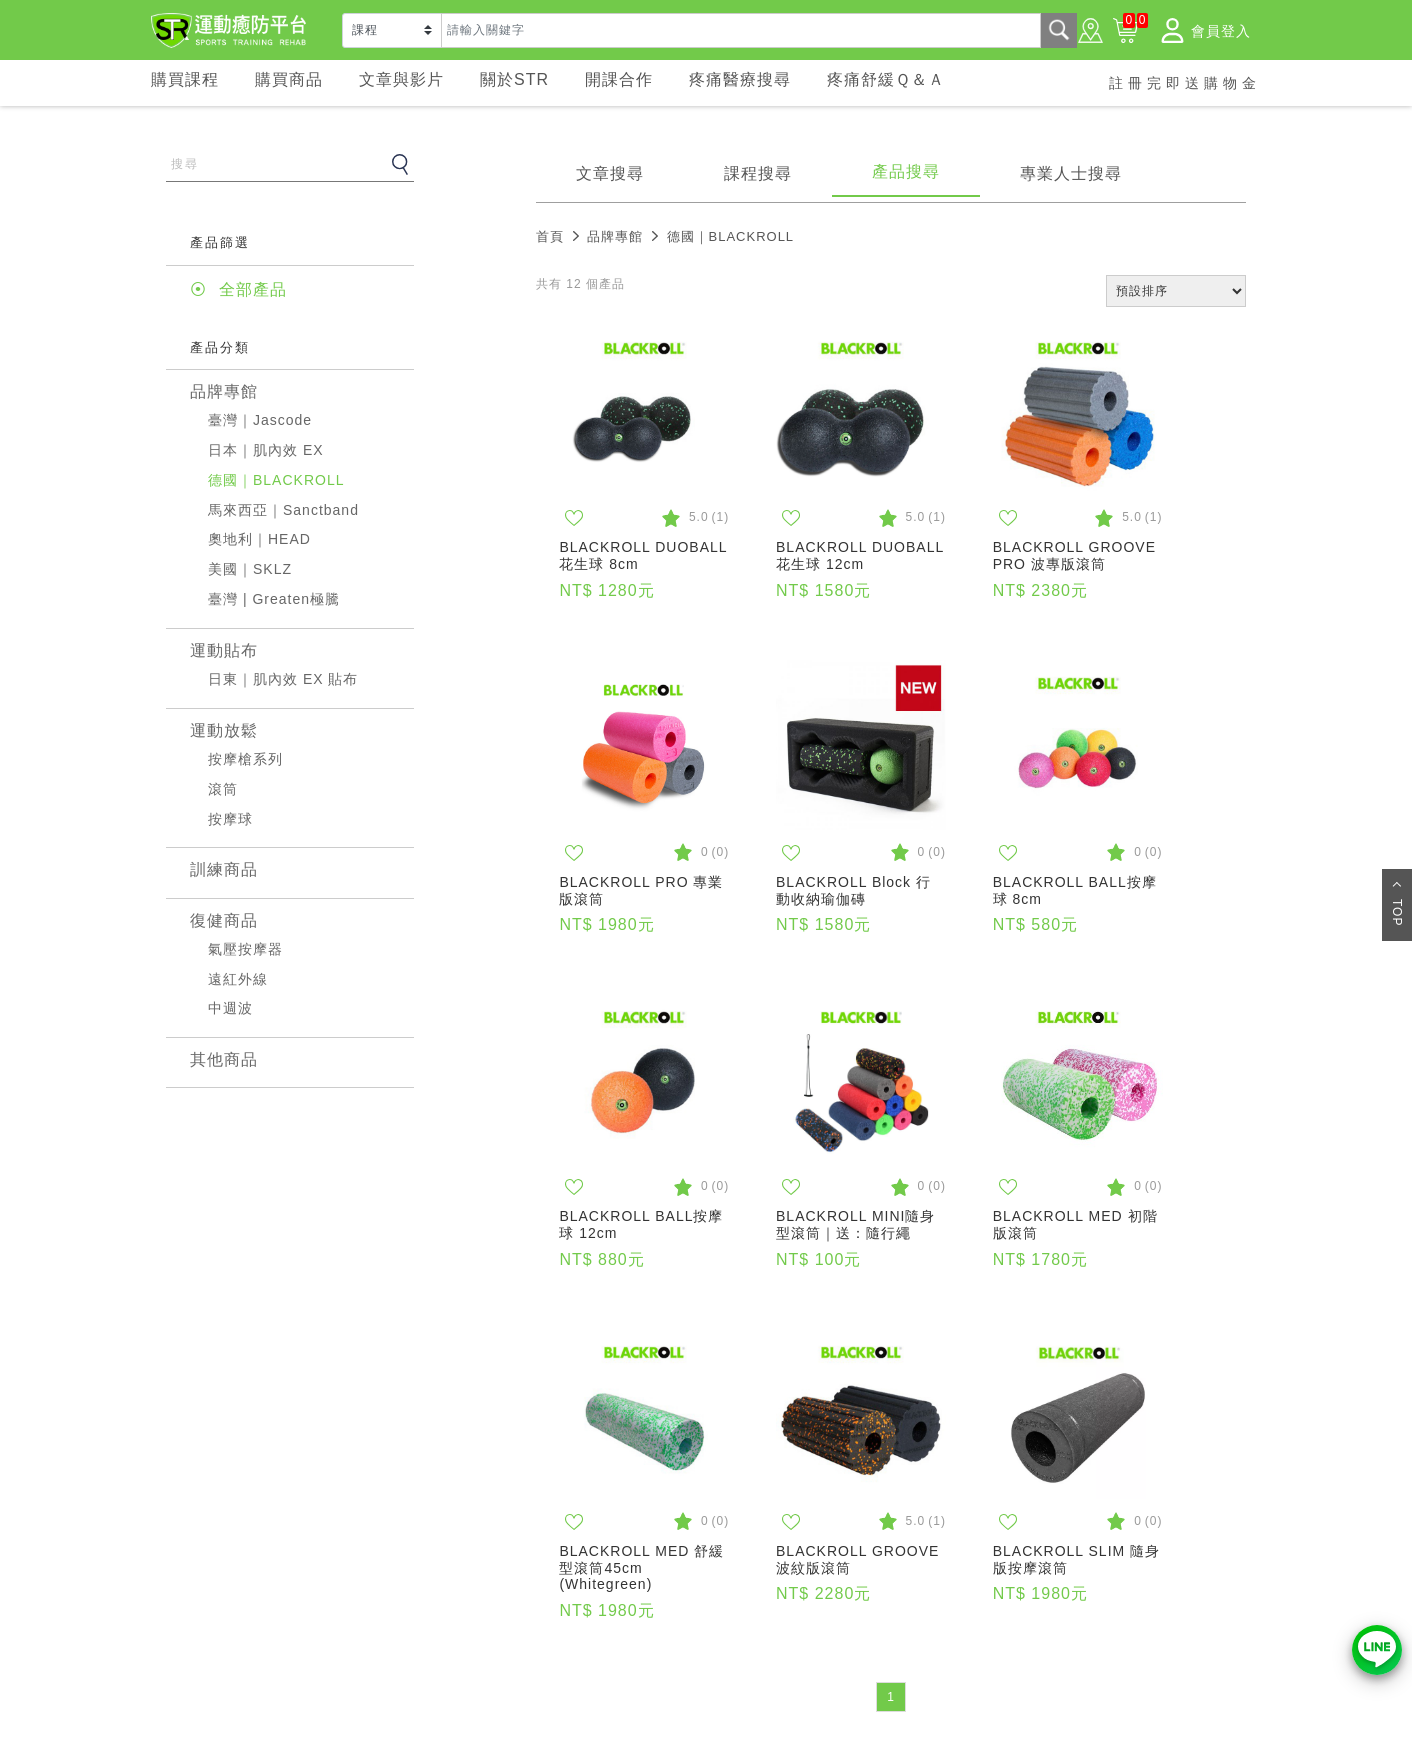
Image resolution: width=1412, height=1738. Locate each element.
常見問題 (293, 1584)
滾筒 (223, 789)
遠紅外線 (238, 979)
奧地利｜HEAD (259, 539)
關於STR (514, 79)
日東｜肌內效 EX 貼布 (283, 679)
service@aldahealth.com (988, 1646)
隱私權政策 (968, 1493)
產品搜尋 (906, 171)
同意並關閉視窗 (1079, 1494)
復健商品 (224, 920)
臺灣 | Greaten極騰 (274, 599)
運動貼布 (224, 650)
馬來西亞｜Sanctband (283, 510)
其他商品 (224, 1059)
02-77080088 (949, 1622)
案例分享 (196, 1612)
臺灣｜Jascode (260, 420)
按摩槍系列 (245, 759)
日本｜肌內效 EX (266, 450)
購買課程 (185, 79)
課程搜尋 (758, 173)
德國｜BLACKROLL (276, 480)
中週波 (230, 1008)
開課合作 (619, 79)
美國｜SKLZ (250, 569)
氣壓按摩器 (245, 949)
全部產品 (253, 289)
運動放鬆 (224, 730)
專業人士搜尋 (1071, 173)
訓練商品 (224, 869)
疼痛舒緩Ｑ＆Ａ (886, 79)
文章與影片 (401, 79)
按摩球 (230, 819)
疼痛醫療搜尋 (740, 79)
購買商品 (289, 79)
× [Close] (1239, 1488)
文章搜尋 (610, 173)
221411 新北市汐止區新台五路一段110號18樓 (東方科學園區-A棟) (1073, 1682)
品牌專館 (224, 391)
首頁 (550, 236)
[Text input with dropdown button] (741, 30)
